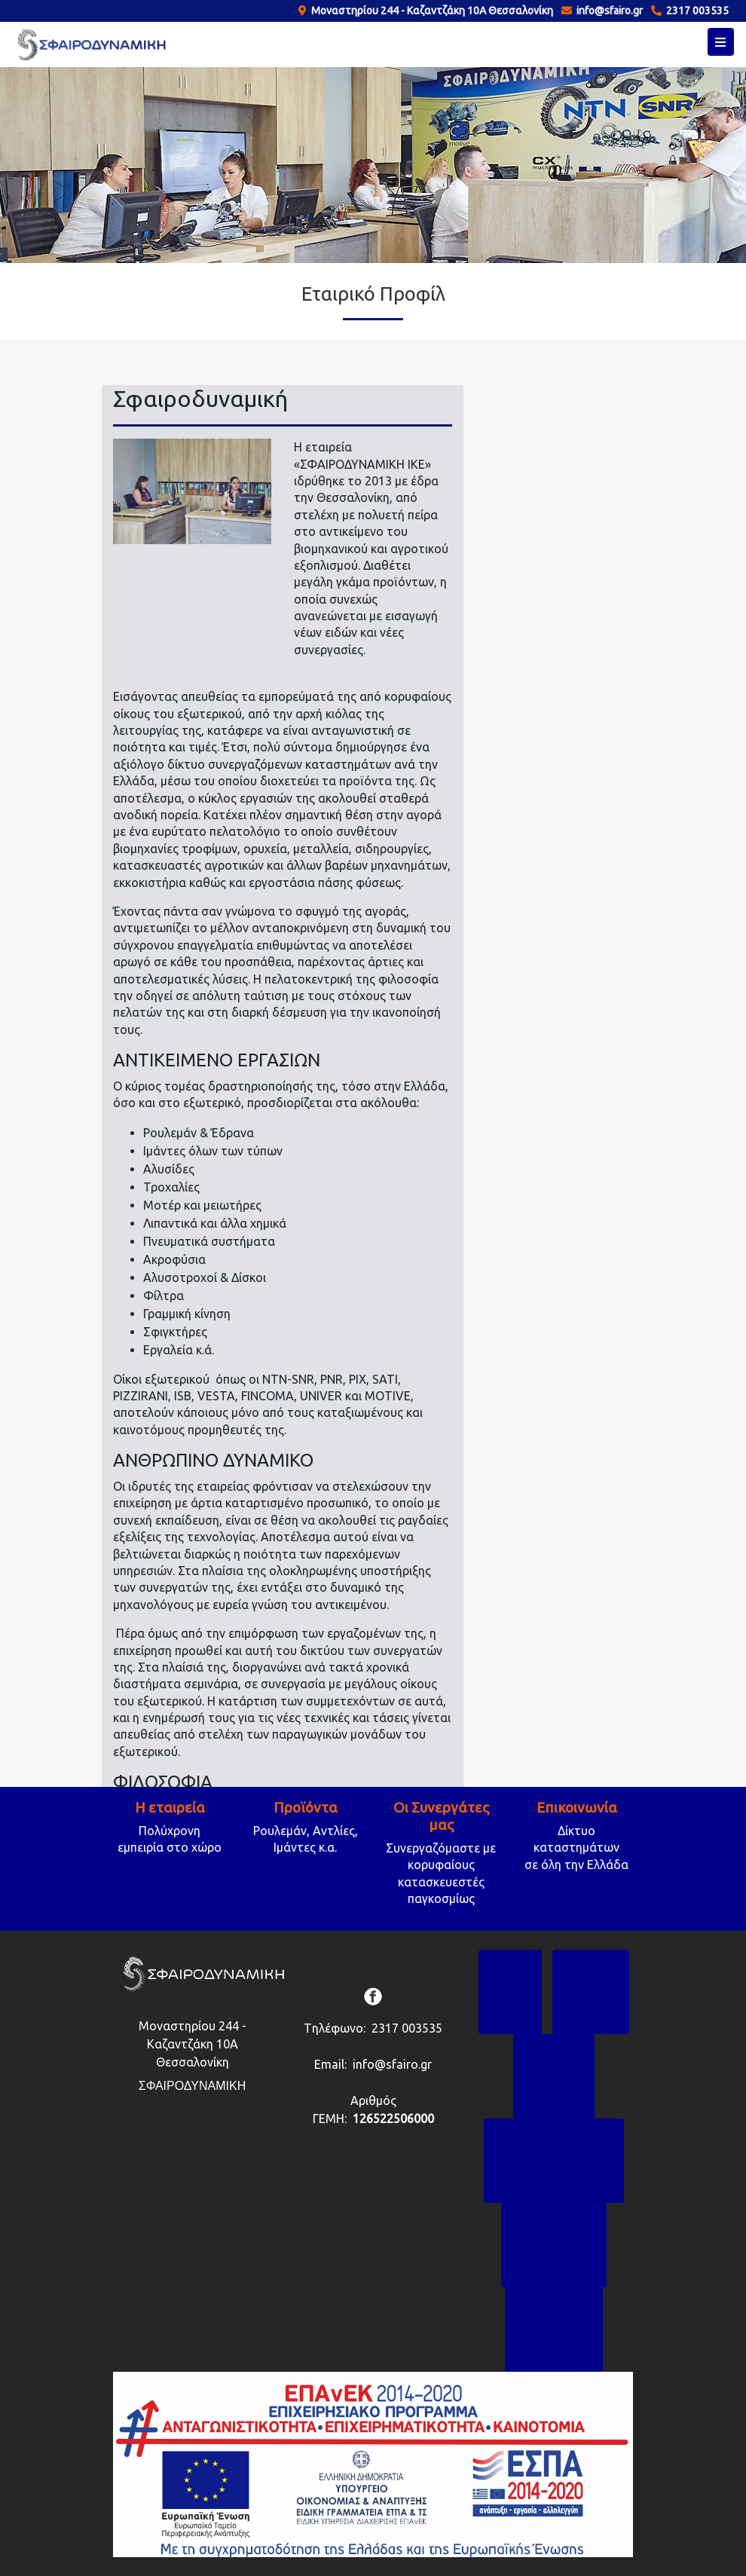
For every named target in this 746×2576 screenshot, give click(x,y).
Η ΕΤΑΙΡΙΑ (590, 1963)
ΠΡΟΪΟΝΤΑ (554, 2048)
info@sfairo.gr (607, 11)
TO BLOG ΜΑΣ (554, 2217)
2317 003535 (695, 11)
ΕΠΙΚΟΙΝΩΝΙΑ (554, 2301)
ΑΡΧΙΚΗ (510, 1963)
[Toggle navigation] (721, 42)
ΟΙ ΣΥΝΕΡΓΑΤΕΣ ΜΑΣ (553, 2132)
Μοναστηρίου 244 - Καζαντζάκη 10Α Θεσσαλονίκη (430, 11)
